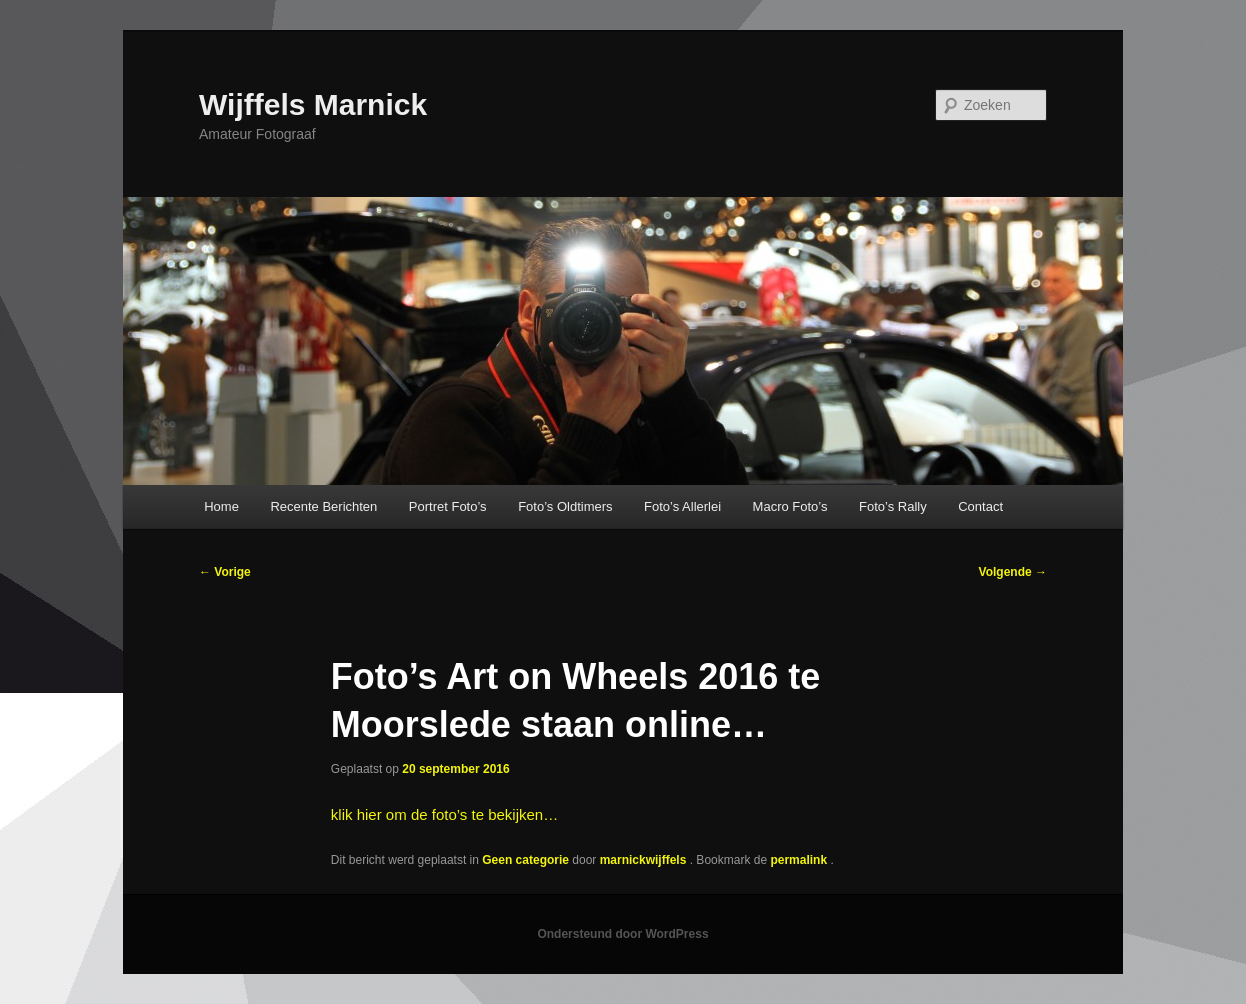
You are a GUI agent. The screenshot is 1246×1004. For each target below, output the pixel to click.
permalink (800, 860)
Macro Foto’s (790, 506)
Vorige (225, 572)
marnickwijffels (645, 860)
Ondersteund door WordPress (622, 934)
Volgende (1013, 572)
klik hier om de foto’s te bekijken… (444, 814)
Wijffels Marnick (313, 104)
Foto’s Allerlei (682, 506)
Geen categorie (525, 860)
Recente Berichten (323, 506)
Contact (980, 506)
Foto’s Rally (893, 506)
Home (221, 506)
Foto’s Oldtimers (565, 506)
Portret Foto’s (448, 506)
